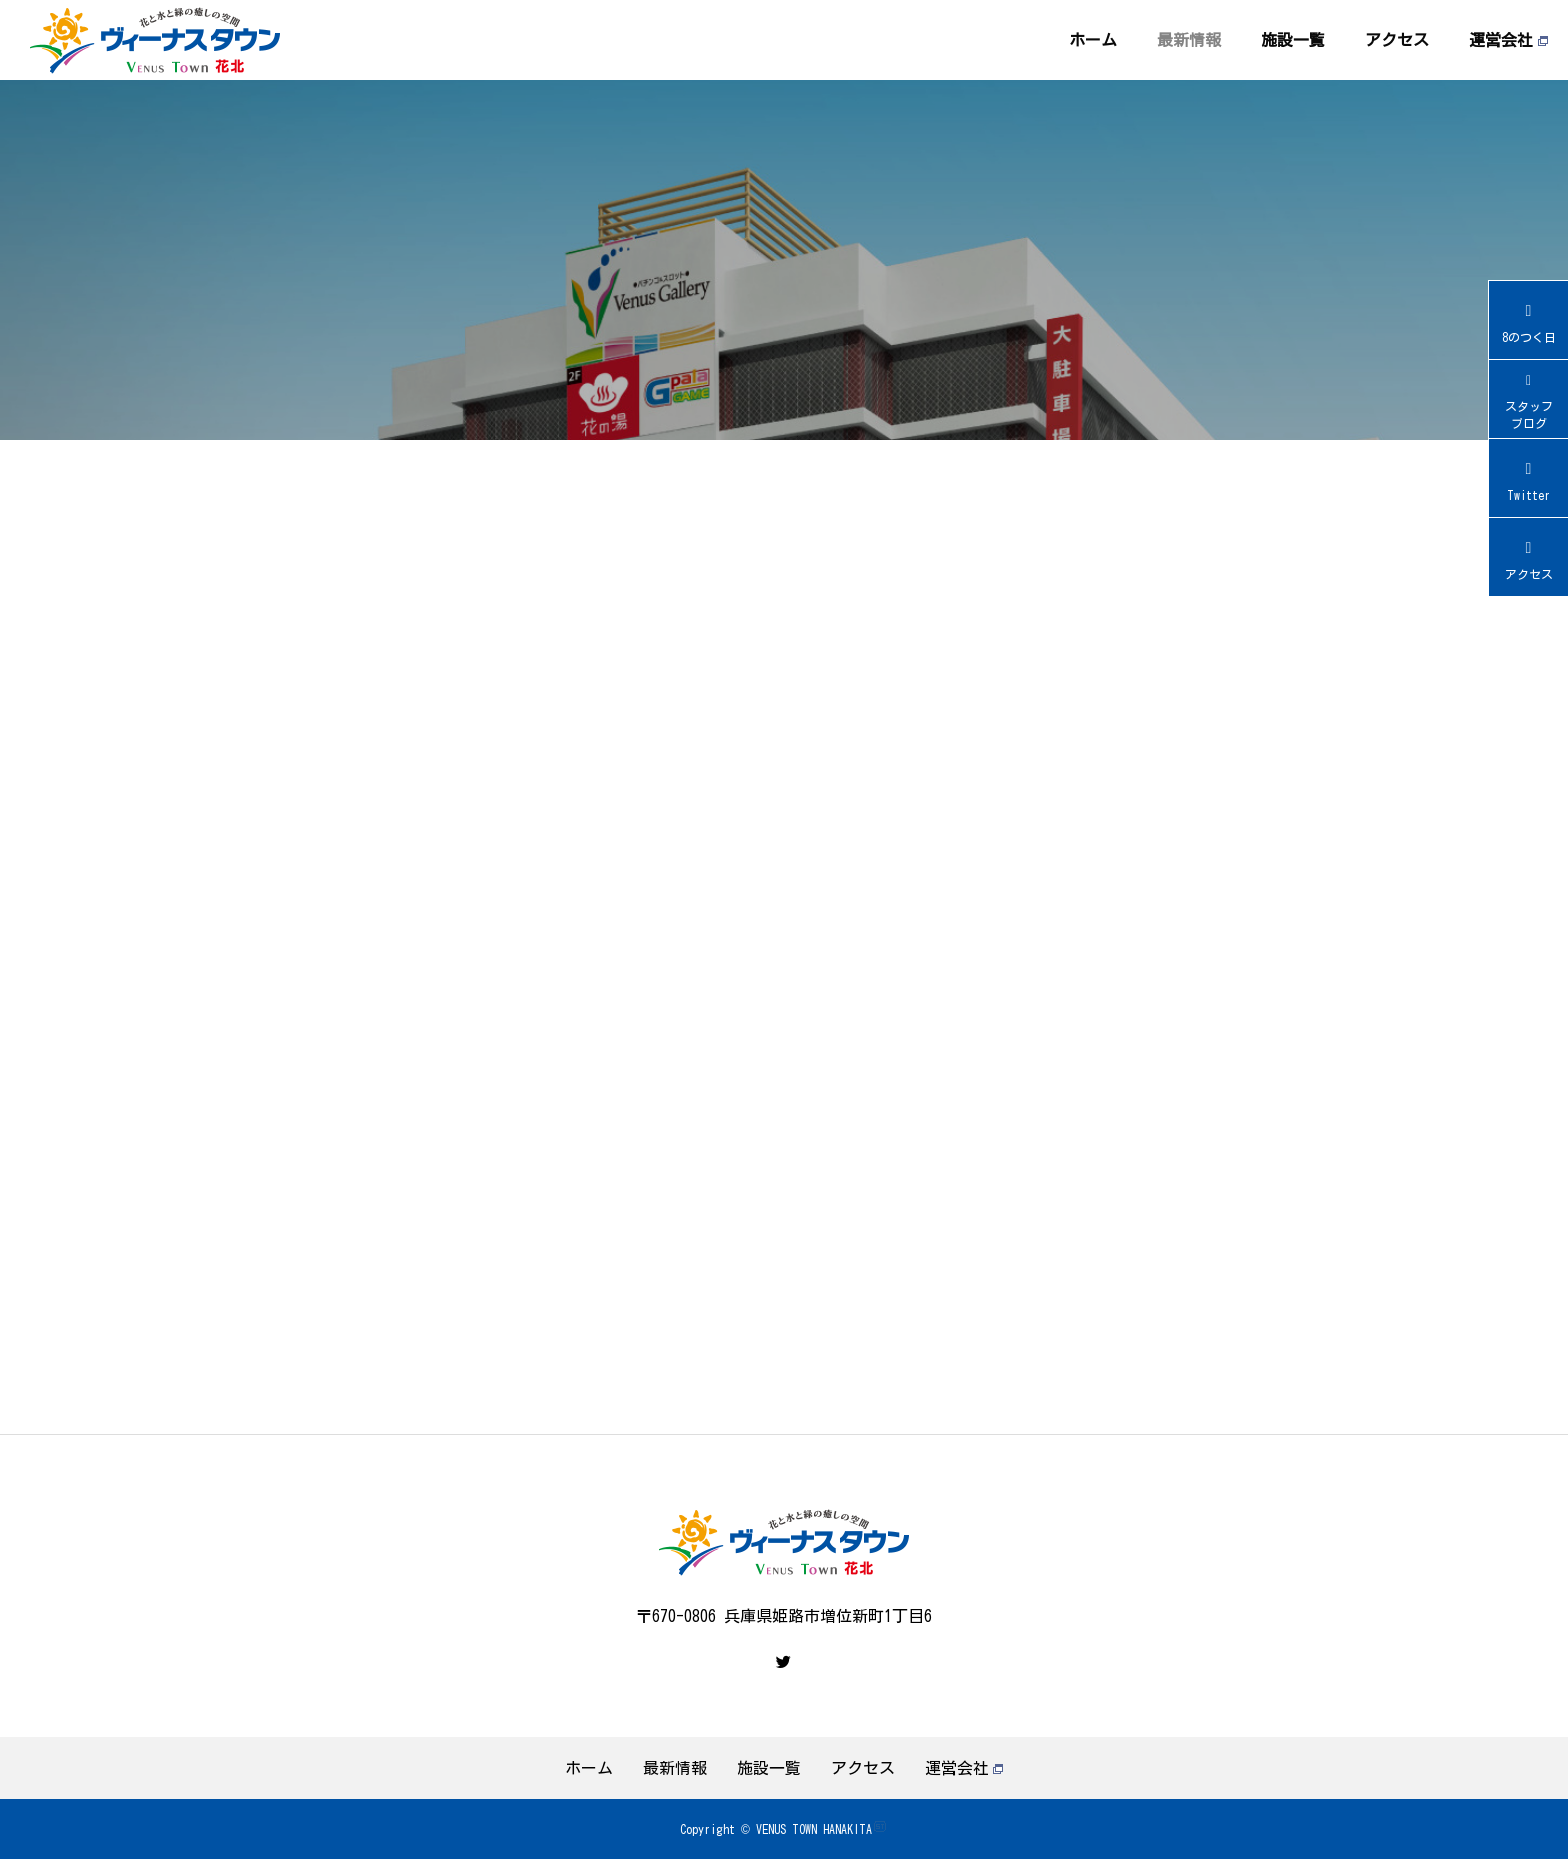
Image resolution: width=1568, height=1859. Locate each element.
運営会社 (1508, 40)
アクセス (1397, 40)
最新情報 (1189, 40)
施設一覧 (1293, 40)
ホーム (1093, 40)
